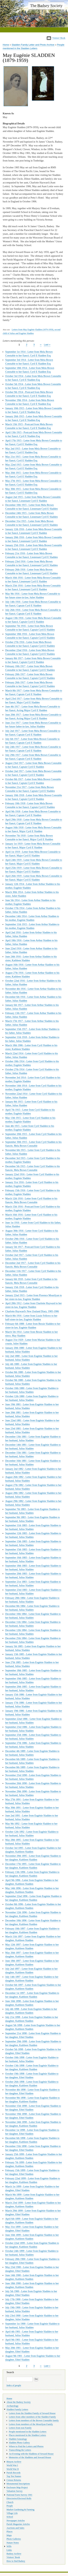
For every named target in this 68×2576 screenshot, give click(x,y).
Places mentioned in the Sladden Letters (27, 2435)
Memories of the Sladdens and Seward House (30, 2457)
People (10, 2506)
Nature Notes (13, 2542)
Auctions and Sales (15, 2528)
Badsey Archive (14, 2553)
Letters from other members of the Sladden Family (32, 2417)
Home (6, 44)
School (10, 2517)
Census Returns (14, 2480)
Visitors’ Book (13, 2557)
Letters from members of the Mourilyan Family (31, 2424)
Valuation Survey (14, 2491)
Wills (9, 2546)
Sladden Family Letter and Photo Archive (33, 44)
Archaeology (12, 2406)
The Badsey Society (46, 5)
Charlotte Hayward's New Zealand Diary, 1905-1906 (32, 1311)
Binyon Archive (14, 2461)
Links (9, 2550)
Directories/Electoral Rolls (19, 2498)
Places (10, 2531)
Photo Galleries (14, 2539)
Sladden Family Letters (17, 2409)
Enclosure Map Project (17, 2487)
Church (10, 2502)
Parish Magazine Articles (18, 2524)
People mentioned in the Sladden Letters (27, 2431)
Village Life (12, 2513)
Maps (9, 2535)
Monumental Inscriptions (18, 2483)
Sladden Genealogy (18, 2439)
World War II (13, 2469)
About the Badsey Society (19, 2402)
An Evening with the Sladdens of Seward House (31, 2454)
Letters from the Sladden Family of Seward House (32, 2413)
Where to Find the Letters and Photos (26, 2446)
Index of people (14, 2385)
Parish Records (13, 2472)
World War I (12, 2465)
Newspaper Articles (16, 2520)
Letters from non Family (20, 2428)
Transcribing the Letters (20, 2450)
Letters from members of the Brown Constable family (34, 2420)
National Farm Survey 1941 (19, 2495)
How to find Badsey (16, 2561)
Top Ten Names (14, 2476)
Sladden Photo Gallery (19, 2442)
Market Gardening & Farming (20, 2509)
